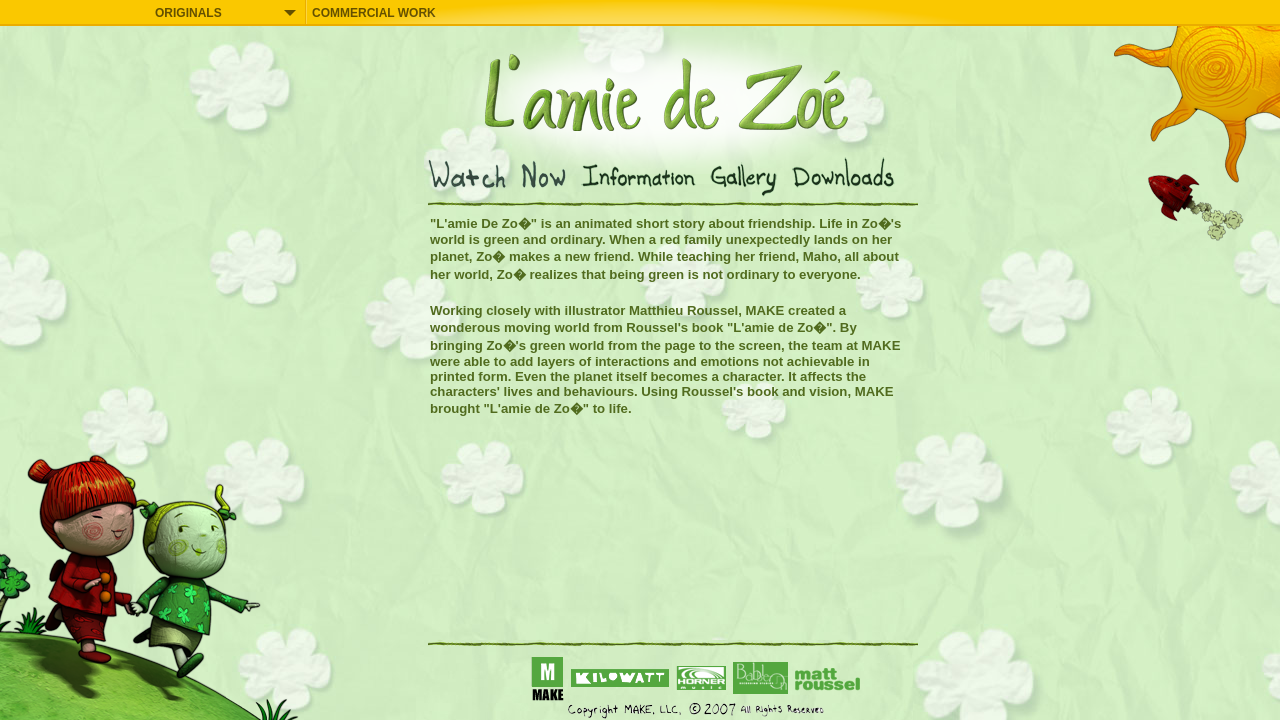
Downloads (847, 176)
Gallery (748, 176)
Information (643, 176)
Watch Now (503, 176)
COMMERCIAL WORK (374, 13)
